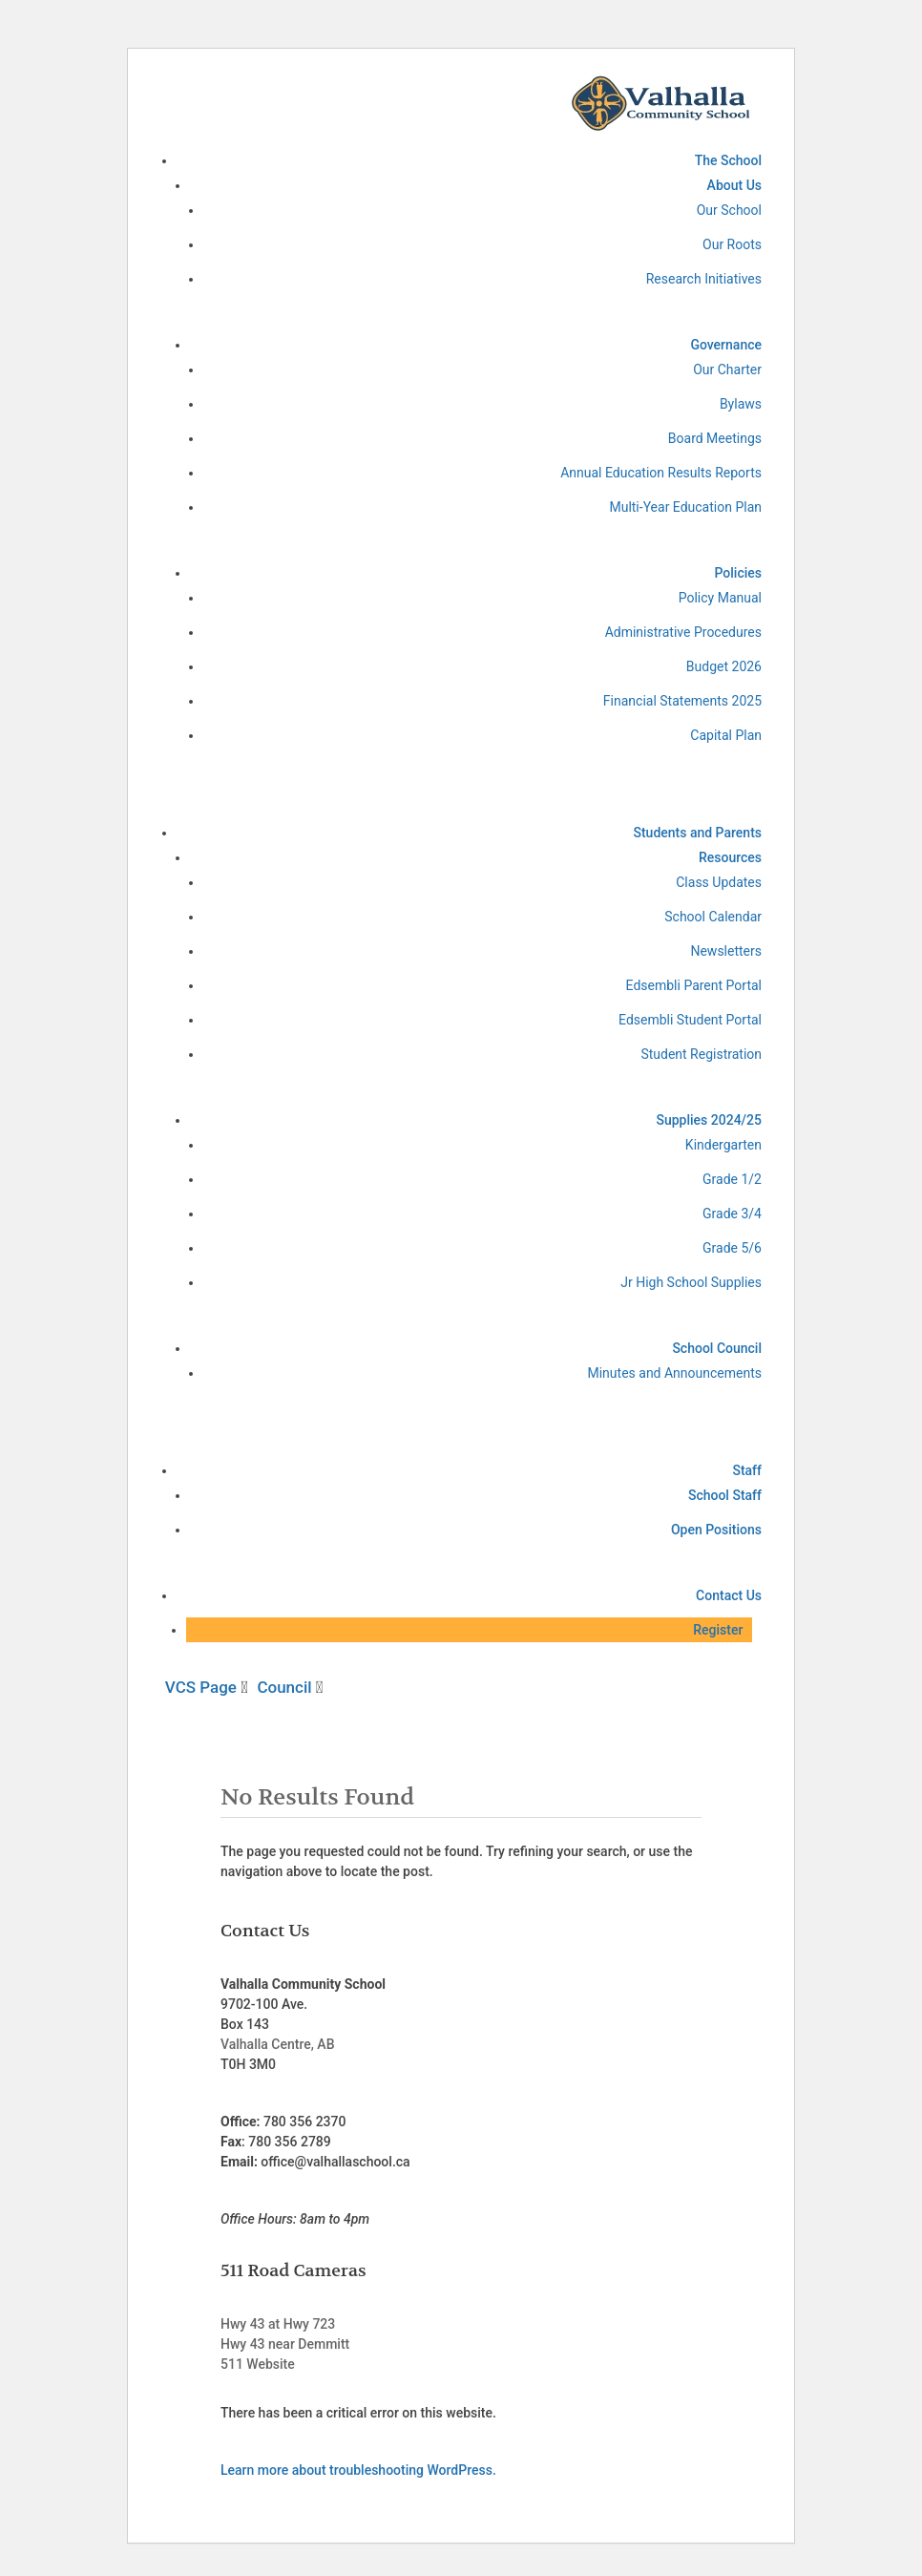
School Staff (725, 1495)
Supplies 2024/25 (709, 1120)
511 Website (257, 2364)
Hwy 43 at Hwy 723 (277, 2324)
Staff (747, 1470)
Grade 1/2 (732, 1179)
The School (728, 160)
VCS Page (203, 1687)
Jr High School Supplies (691, 1282)
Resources (730, 857)
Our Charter (727, 369)
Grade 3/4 (732, 1213)
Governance (726, 344)
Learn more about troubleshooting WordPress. (358, 2470)
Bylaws (741, 404)
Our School (729, 210)
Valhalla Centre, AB (277, 2044)
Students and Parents (697, 832)
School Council (717, 1348)
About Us (734, 185)
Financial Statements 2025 (682, 700)
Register (718, 1629)
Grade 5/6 (732, 1248)
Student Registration (701, 1054)
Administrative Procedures (683, 632)
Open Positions (716, 1529)
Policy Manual (720, 597)
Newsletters (726, 951)
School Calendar (713, 916)
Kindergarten (723, 1144)
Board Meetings (715, 438)
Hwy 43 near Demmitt (284, 2344)
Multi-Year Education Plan (685, 507)
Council (286, 1687)
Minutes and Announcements (674, 1373)
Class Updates (719, 882)
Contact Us (729, 1595)
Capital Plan (726, 735)
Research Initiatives (704, 278)
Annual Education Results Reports (661, 472)
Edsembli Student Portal (690, 1019)
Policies (738, 573)
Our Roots (732, 244)
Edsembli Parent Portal (694, 985)
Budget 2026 (724, 666)
